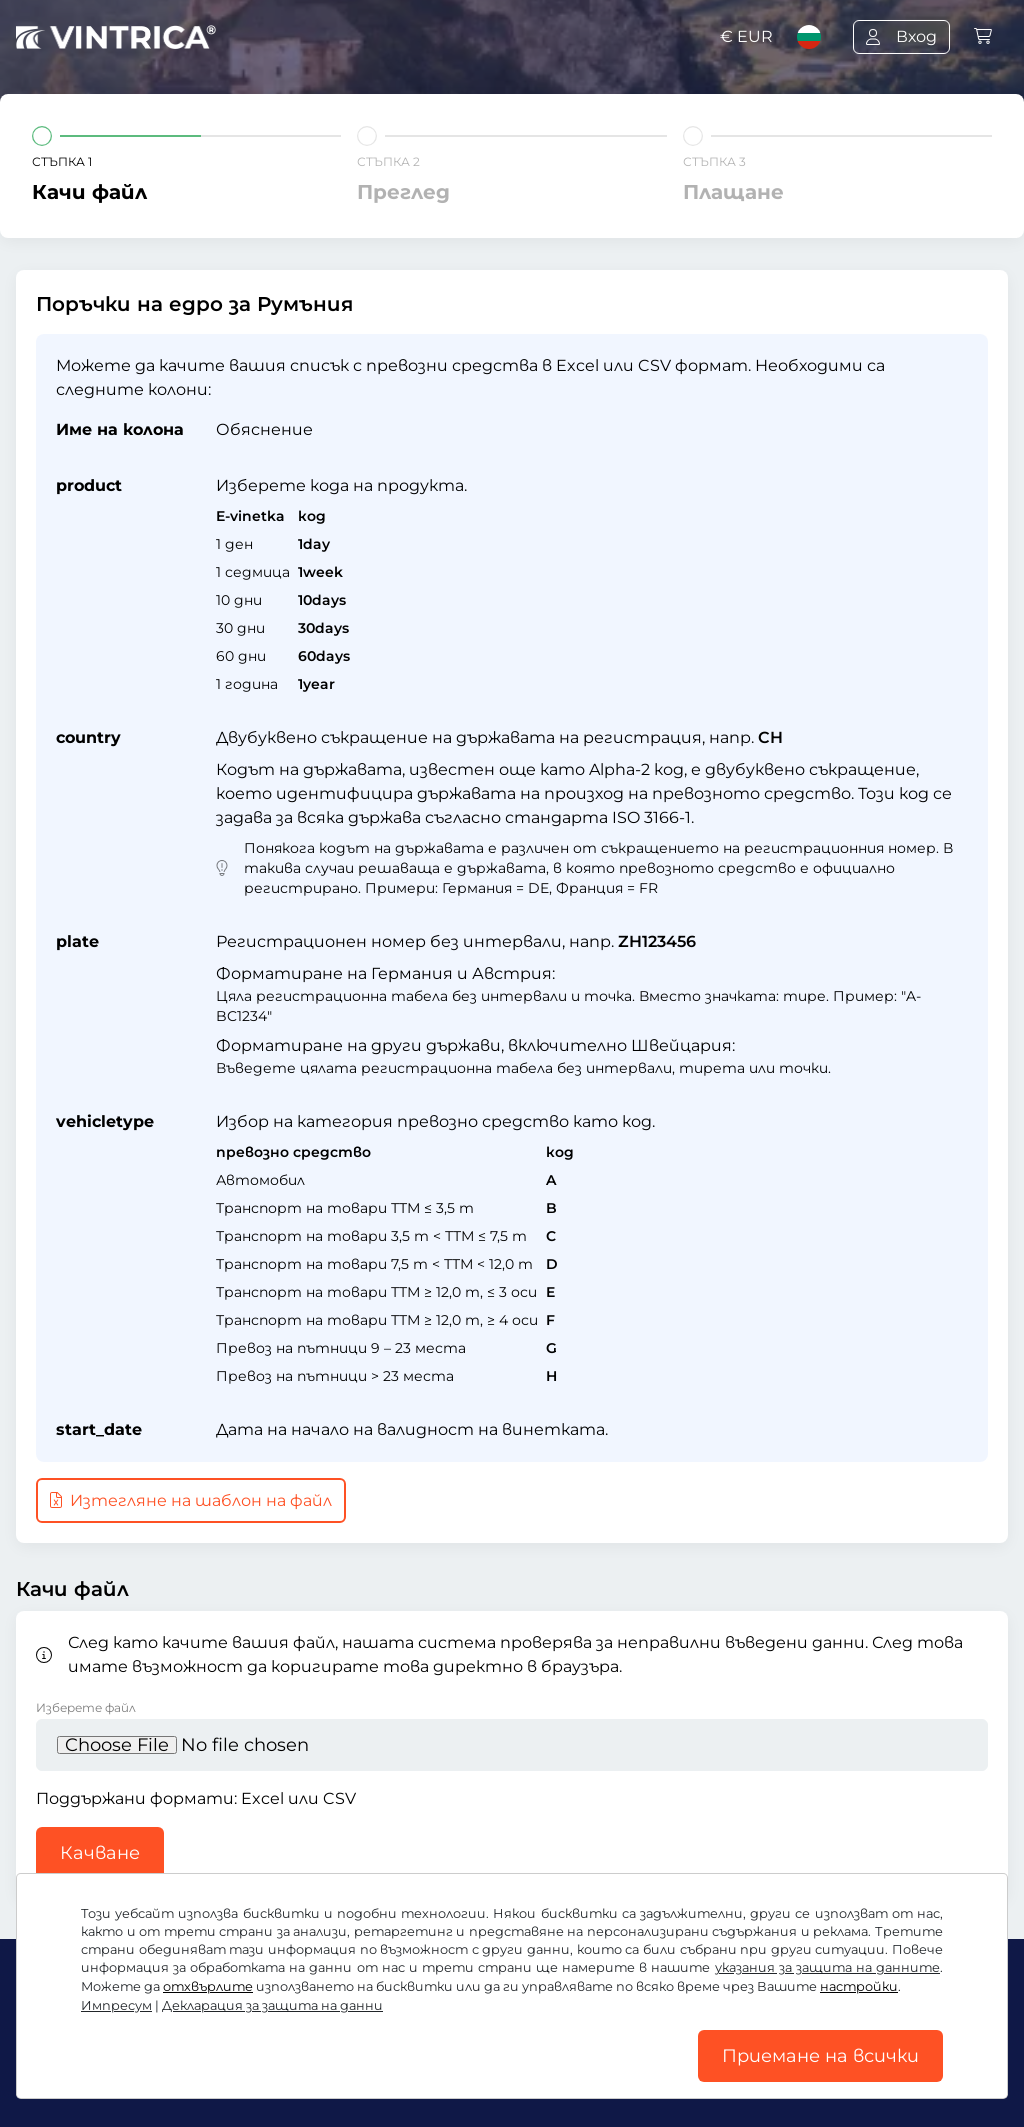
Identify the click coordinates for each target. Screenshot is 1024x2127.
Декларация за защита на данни (272, 2005)
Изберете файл (86, 1707)
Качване (100, 1853)
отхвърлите (208, 1986)
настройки (859, 1986)
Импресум (116, 2005)
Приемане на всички (820, 2056)
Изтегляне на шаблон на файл (191, 1500)
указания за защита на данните (827, 1967)
